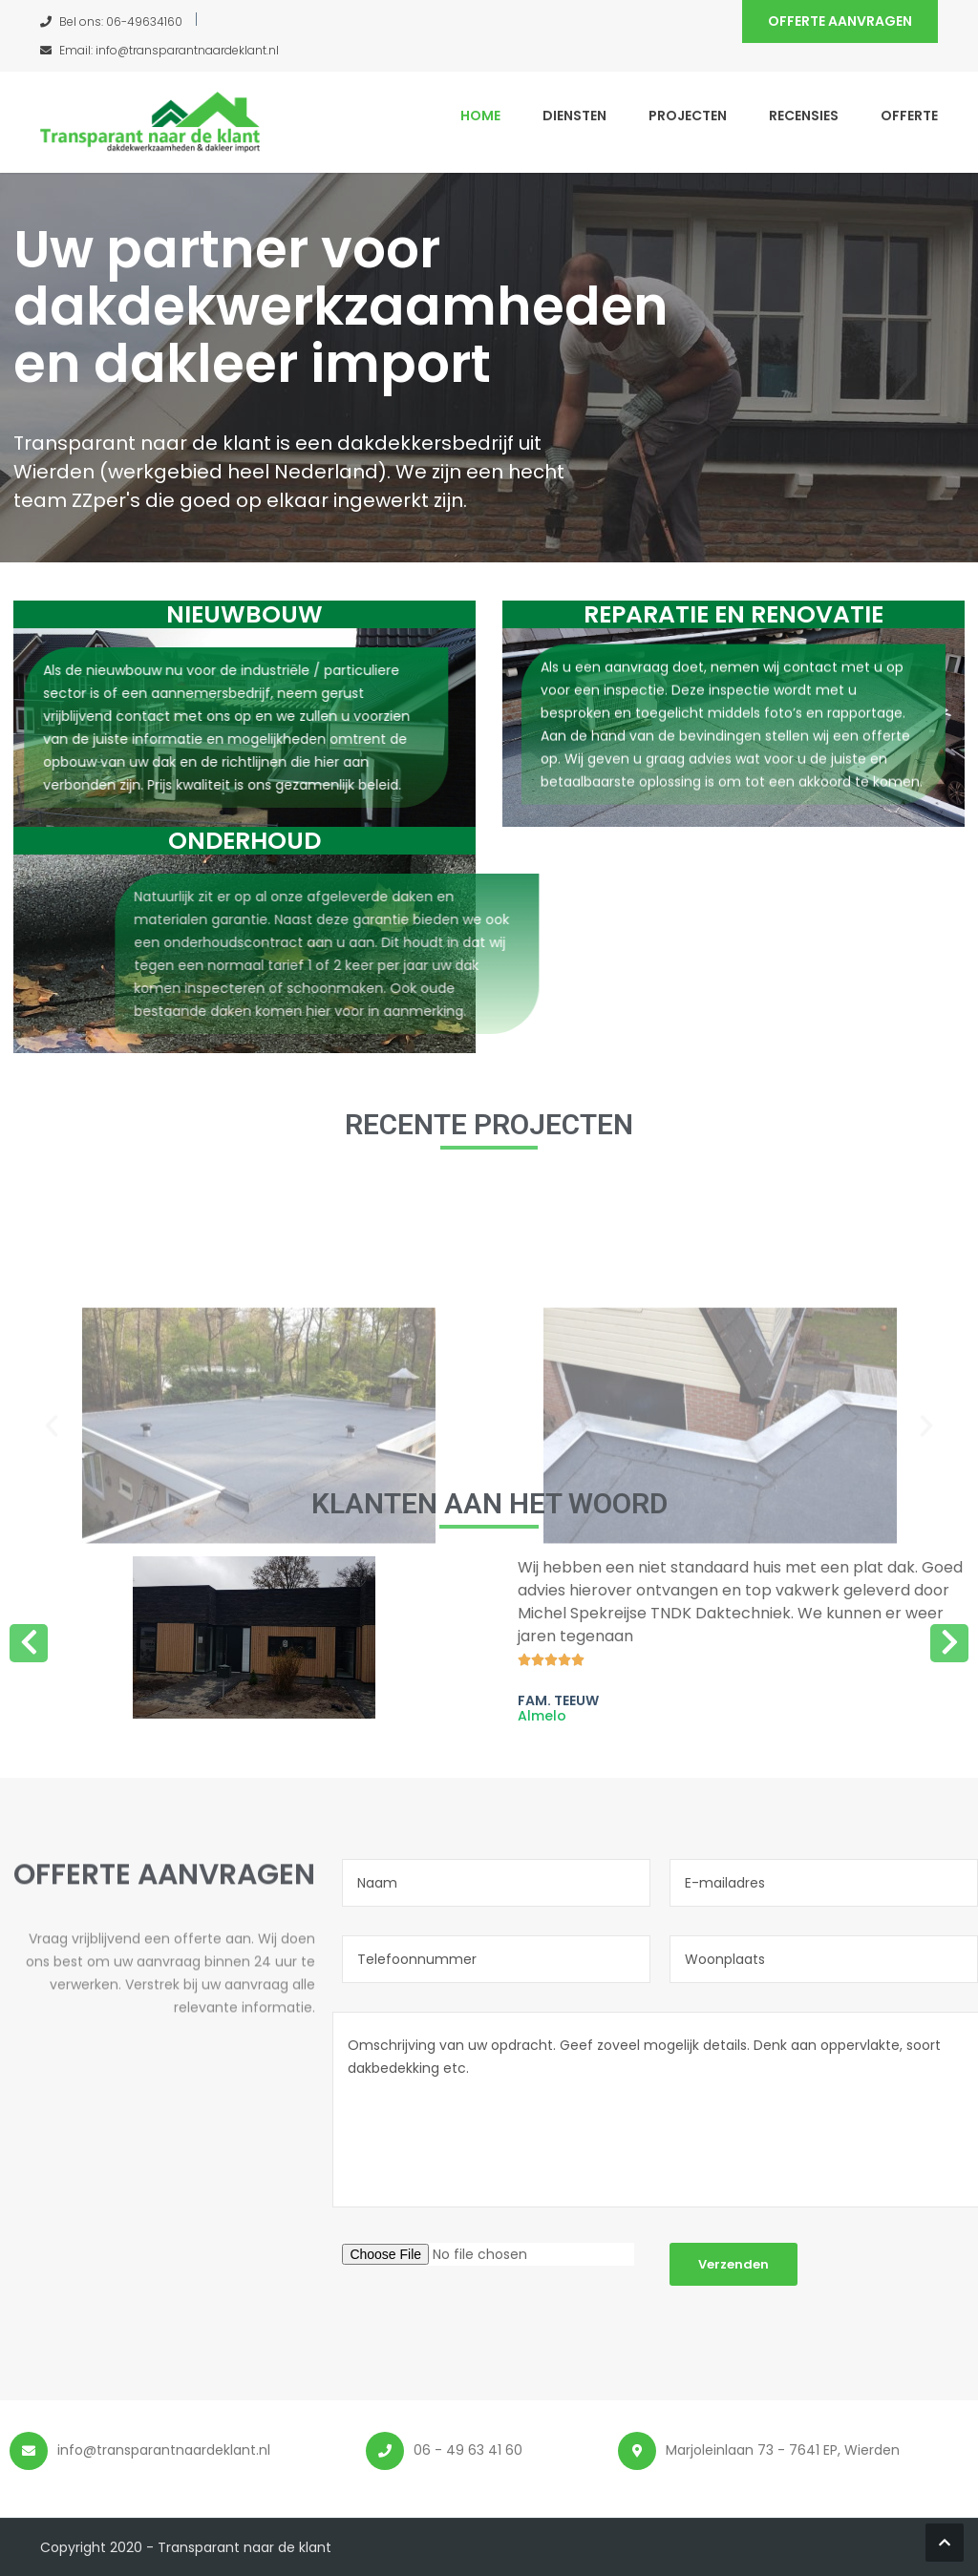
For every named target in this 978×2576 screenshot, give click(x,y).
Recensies (804, 115)
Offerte (909, 115)
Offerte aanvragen (840, 21)
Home (480, 115)
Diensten (574, 115)
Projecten (687, 115)
